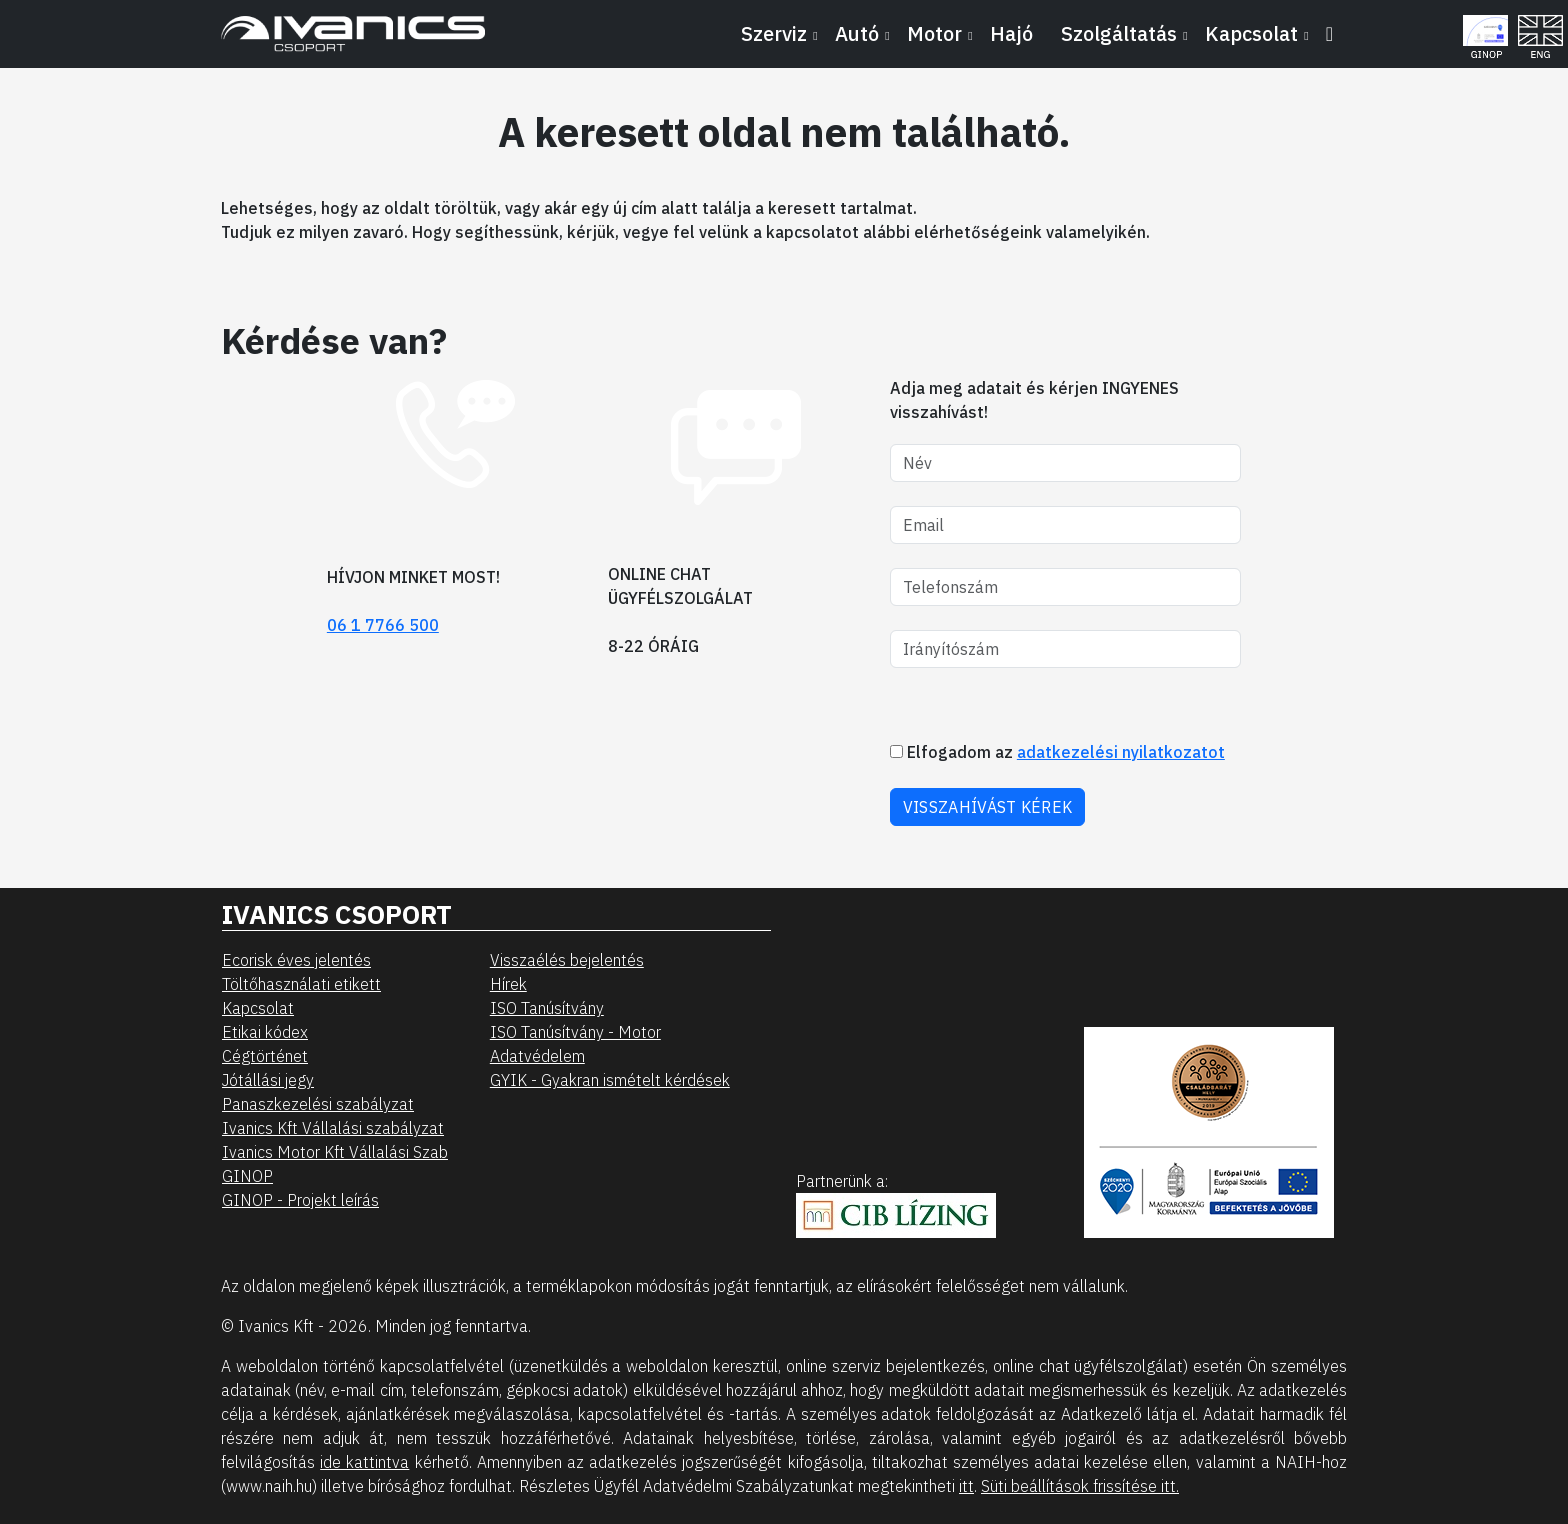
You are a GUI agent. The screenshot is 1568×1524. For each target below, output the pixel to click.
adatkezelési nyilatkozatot (1121, 752)
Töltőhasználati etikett (301, 984)
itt (966, 1486)
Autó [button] (857, 33)
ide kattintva (364, 1462)
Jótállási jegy (268, 1080)
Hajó (1011, 33)
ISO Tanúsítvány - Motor (575, 1032)
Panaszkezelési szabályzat (318, 1104)
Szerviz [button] (774, 33)
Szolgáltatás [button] (1119, 33)
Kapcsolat (258, 1008)
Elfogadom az (1057, 752)
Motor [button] (934, 33)
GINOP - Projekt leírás (300, 1200)
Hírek (508, 984)
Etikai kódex (265, 1032)
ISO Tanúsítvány (547, 1008)
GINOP (247, 1176)
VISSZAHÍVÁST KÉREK (987, 807)
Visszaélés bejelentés (567, 960)
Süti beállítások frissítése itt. (1080, 1486)
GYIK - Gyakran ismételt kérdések (610, 1080)
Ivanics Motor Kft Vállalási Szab (335, 1152)
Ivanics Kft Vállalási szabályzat (333, 1128)
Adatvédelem (537, 1056)
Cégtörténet (265, 1056)
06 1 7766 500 (383, 625)
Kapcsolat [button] (1251, 33)
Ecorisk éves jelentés (296, 960)
